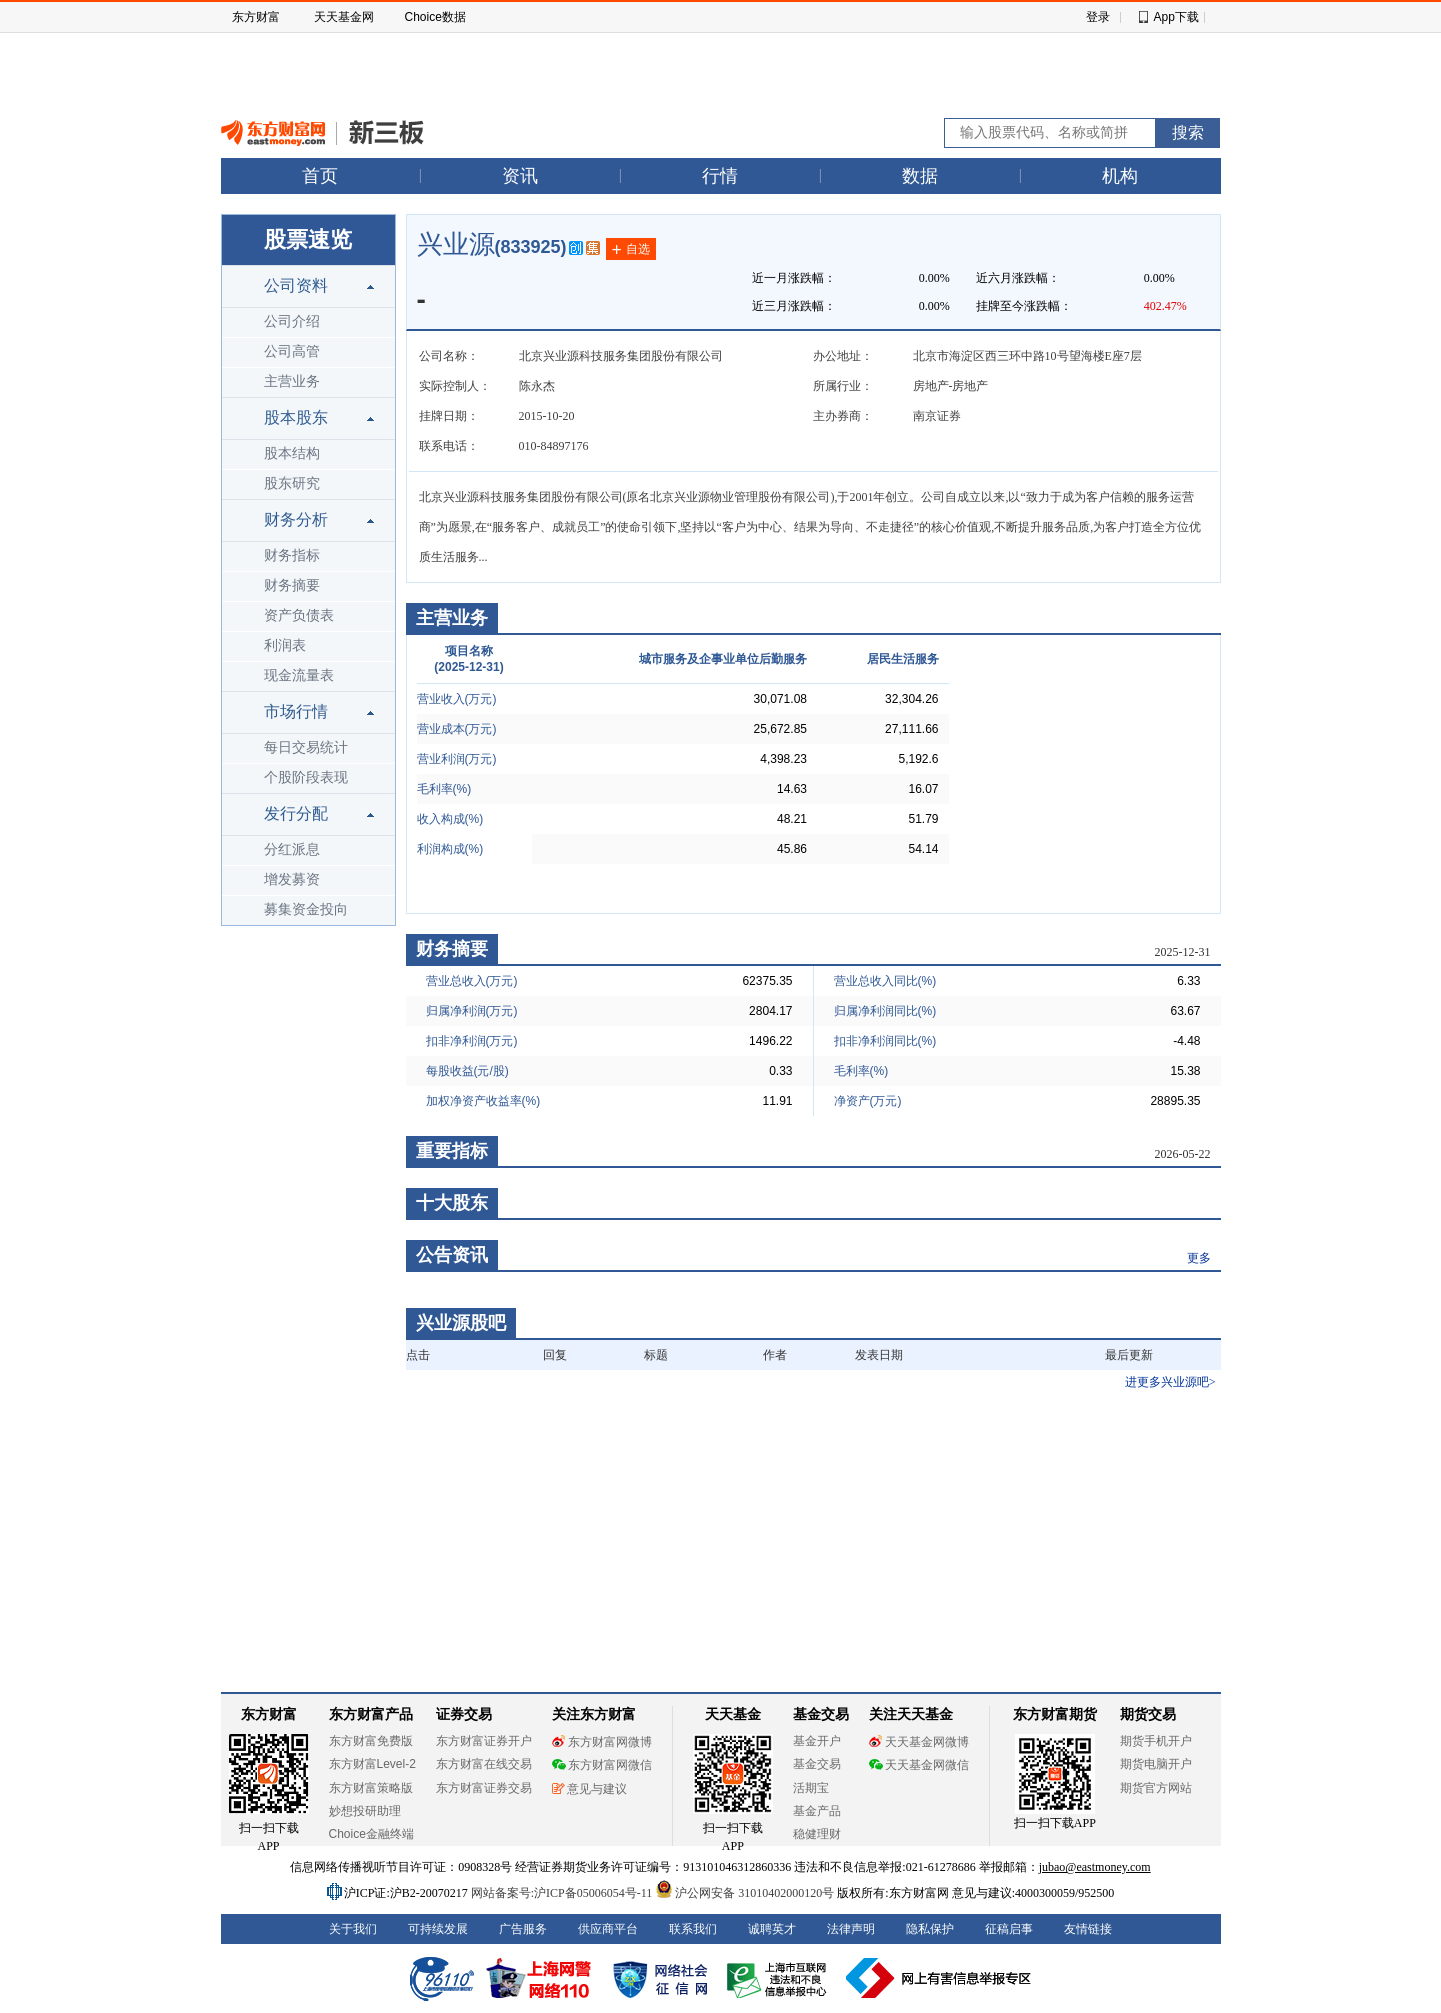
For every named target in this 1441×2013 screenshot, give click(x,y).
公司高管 (292, 351)
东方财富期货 (1055, 1714)
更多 (1199, 1258)
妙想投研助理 (365, 1811)
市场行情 (296, 711)
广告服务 (523, 1929)
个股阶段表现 (306, 777)
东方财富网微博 (602, 1742)
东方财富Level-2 (372, 1764)
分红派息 (292, 849)
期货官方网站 (1156, 1788)
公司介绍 (292, 321)
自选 (631, 250)
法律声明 (851, 1929)
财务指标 (292, 555)
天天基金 (733, 1714)
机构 (1120, 176)
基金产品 (817, 1811)
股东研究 (292, 483)
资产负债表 (299, 615)
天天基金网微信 (919, 1765)
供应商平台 (608, 1929)
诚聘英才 (772, 1929)
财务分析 (296, 519)
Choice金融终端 (371, 1834)
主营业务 (292, 381)
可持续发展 (438, 1929)
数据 (920, 176)
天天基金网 (344, 17)
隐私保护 (930, 1929)
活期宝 (811, 1788)
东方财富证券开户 (484, 1741)
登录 (1098, 17)
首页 (320, 176)
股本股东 (296, 417)
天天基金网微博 (919, 1742)
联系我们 (693, 1929)
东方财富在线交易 (484, 1764)
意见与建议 (589, 1789)
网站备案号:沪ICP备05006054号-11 (563, 1893)
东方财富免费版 (371, 1741)
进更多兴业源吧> (1170, 1382)
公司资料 (296, 285)
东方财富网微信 (602, 1765)
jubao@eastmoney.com (1095, 1867)
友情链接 (1088, 1929)
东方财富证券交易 (484, 1788)
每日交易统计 (306, 747)
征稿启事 (1009, 1929)
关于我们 (353, 1929)
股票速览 (308, 239)
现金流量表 (299, 675)
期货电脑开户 (1156, 1764)
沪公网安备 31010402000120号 (744, 1893)
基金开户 (817, 1741)
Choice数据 (435, 17)
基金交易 (817, 1764)
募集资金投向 (306, 909)
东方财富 (256, 17)
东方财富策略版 (371, 1788)
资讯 (520, 176)
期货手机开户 (1156, 1741)
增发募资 (292, 879)
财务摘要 (292, 585)
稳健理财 (817, 1834)
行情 (720, 176)
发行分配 (296, 813)
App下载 (1176, 17)
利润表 (285, 645)
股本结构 (292, 453)
